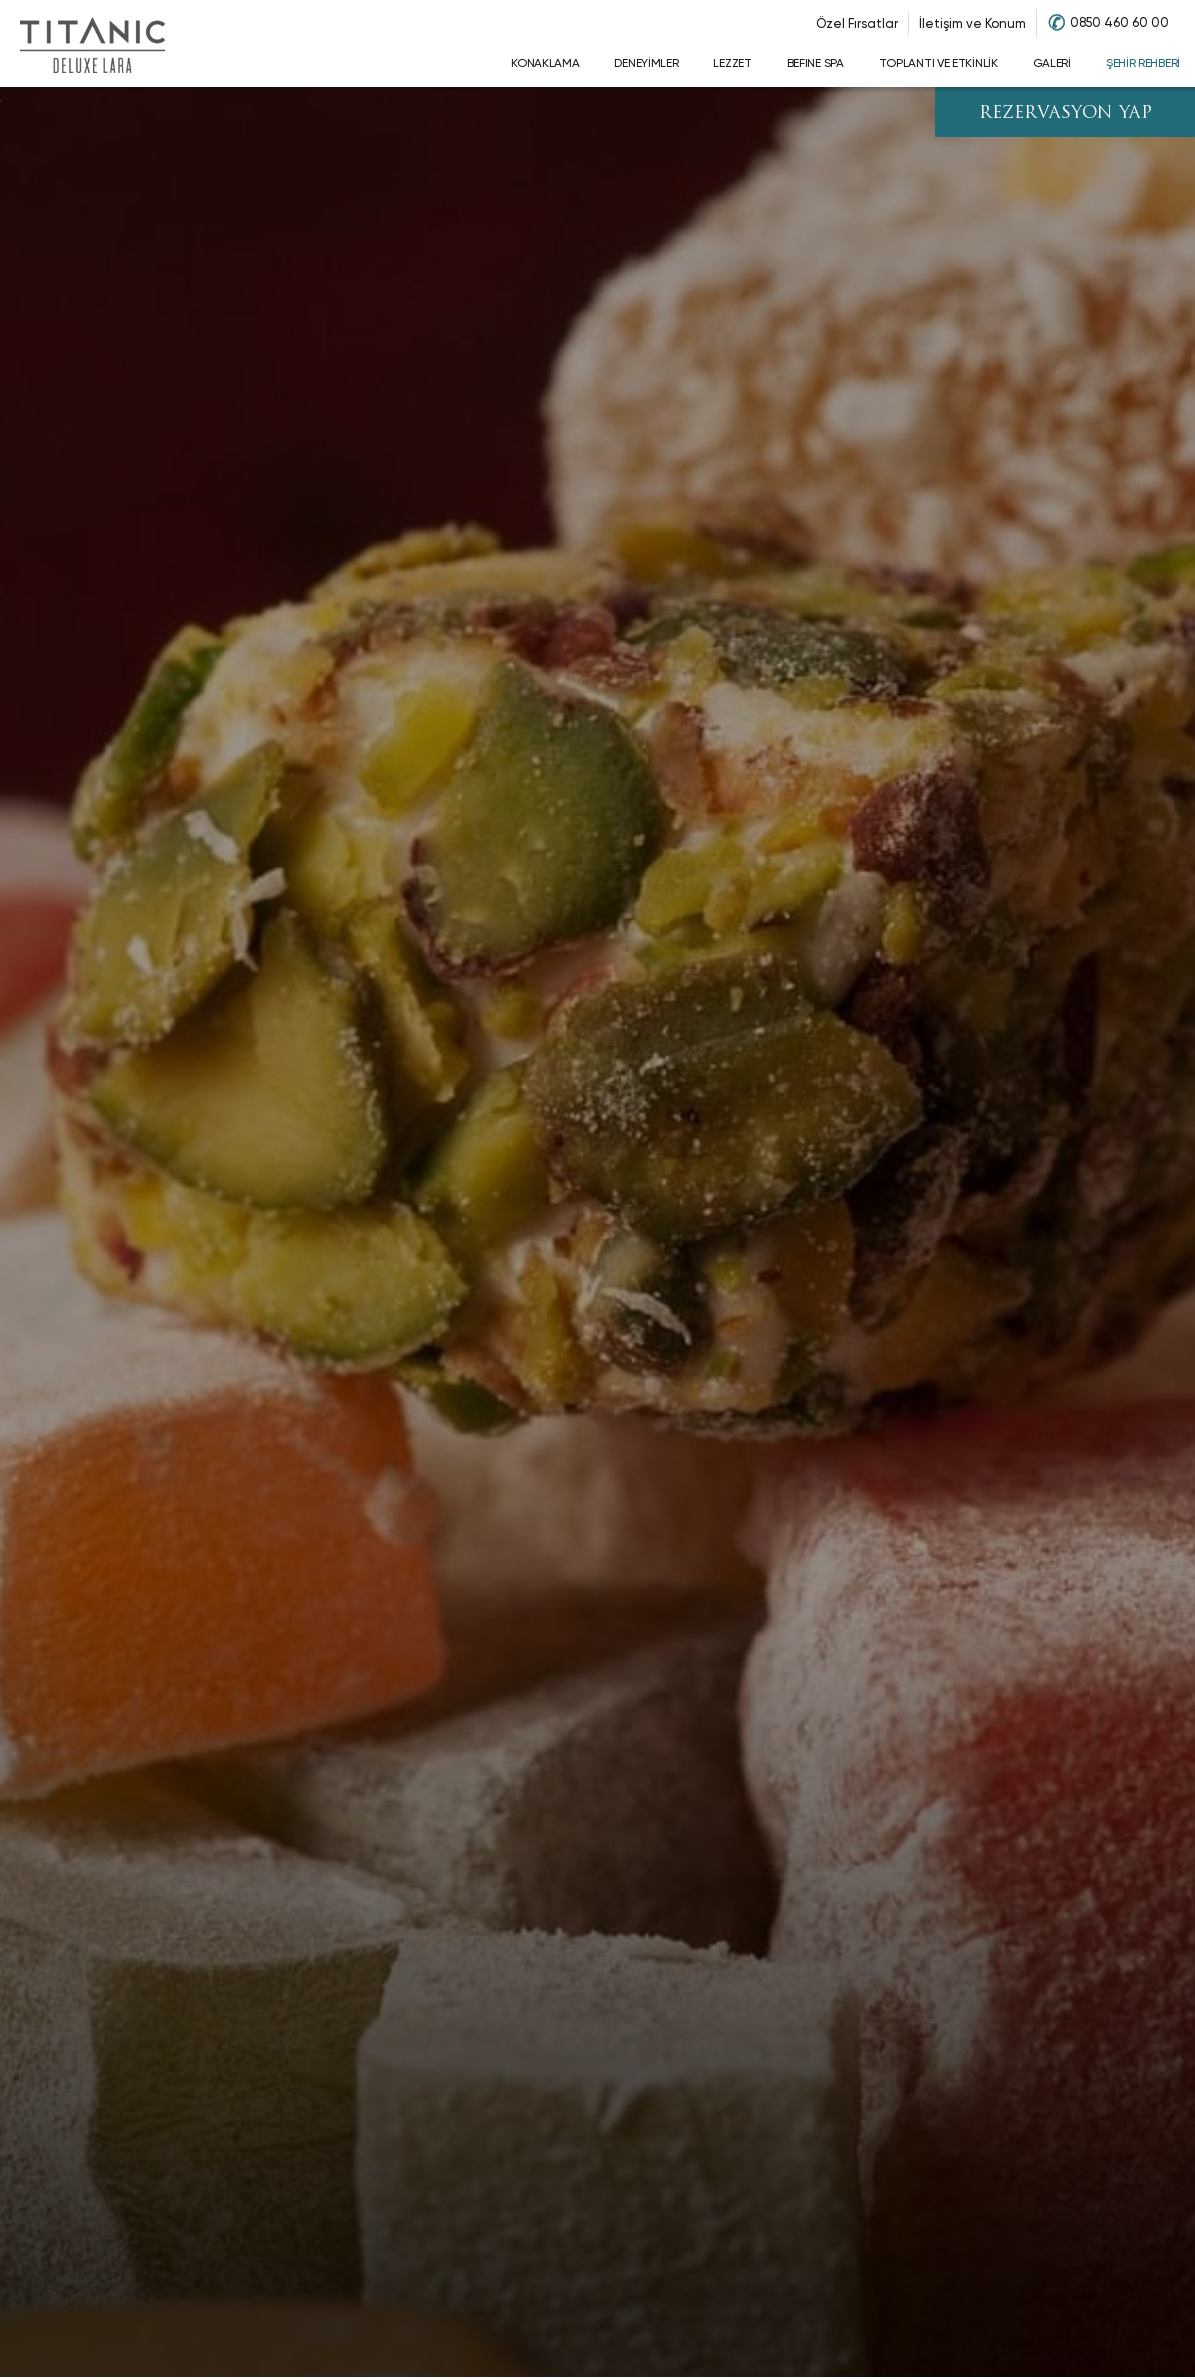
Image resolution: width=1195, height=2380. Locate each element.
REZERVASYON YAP (1065, 113)
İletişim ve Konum (972, 23)
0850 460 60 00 (1119, 22)
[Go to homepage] (92, 44)
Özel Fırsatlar (857, 23)
